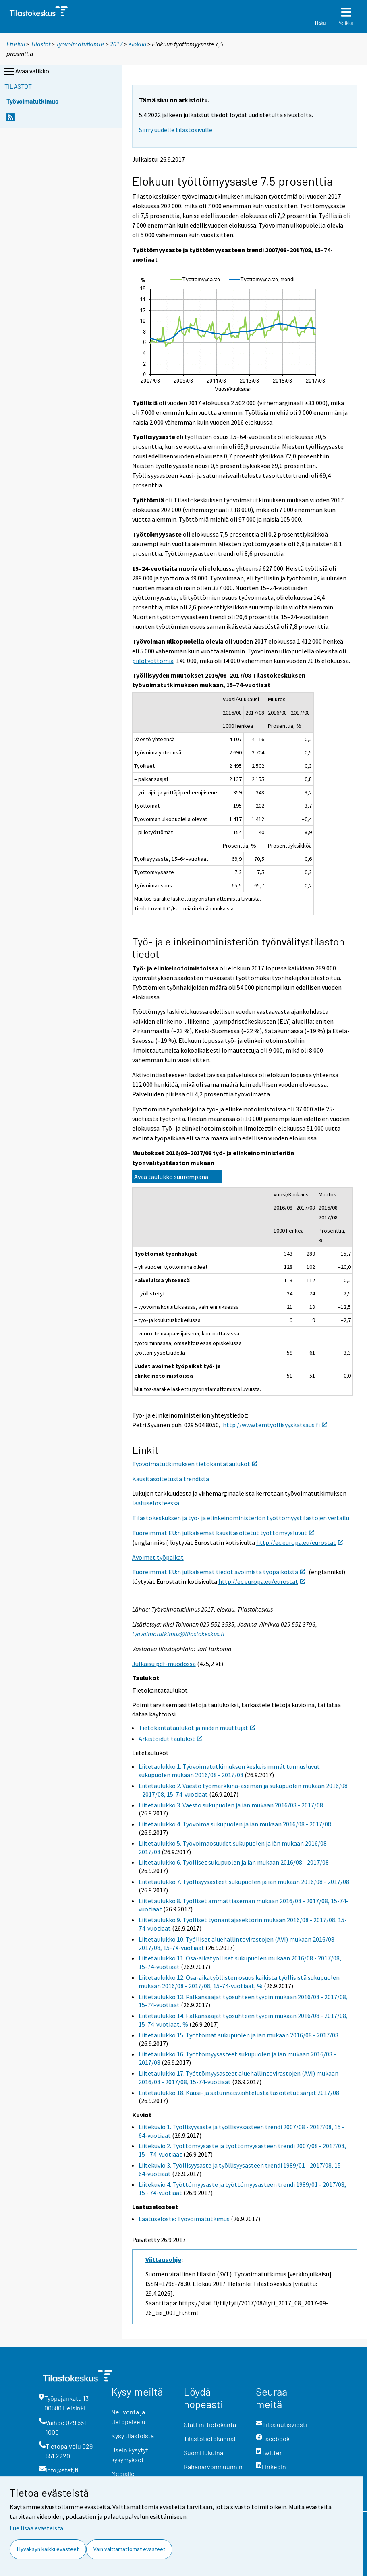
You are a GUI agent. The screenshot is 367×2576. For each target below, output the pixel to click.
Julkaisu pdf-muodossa (164, 1664)
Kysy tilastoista (132, 2435)
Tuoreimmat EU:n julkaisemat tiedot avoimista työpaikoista (218, 1572)
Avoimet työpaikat (158, 1557)
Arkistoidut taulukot (170, 1739)
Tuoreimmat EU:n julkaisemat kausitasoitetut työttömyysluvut (223, 1533)
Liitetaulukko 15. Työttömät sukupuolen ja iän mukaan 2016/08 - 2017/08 (238, 2035)
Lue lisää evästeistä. (37, 2528)
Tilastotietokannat (210, 2438)
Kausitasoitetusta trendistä (170, 1479)
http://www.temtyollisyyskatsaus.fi (275, 1425)
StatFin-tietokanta (210, 2424)
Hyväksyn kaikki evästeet (48, 2549)
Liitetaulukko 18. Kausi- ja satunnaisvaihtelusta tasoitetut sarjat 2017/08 (239, 2093)
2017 (116, 44)
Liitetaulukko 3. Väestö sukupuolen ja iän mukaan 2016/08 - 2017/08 (231, 1805)
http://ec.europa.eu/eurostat (299, 1542)
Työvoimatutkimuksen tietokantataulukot (194, 1464)
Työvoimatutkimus (80, 44)
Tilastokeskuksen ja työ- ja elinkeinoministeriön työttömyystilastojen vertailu (240, 1518)
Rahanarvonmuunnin (213, 2466)
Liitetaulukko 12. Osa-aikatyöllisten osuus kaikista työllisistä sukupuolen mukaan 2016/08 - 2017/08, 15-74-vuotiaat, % (239, 1981)
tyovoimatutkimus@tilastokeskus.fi (178, 1634)
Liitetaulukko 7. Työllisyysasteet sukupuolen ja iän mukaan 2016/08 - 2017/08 (244, 1882)
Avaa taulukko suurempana (171, 1177)
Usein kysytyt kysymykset (129, 2454)
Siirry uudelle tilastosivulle (175, 130)
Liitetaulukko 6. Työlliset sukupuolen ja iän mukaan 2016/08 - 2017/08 (234, 1862)
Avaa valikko (25, 71)
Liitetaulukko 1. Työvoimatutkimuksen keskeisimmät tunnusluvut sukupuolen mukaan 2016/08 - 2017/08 (229, 1770)
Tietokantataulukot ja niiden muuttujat (197, 1728)
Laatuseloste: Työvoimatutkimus (184, 2219)
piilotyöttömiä (153, 661)
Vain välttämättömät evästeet (129, 2549)
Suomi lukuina (203, 2452)
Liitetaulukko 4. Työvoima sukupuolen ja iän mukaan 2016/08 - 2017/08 (235, 1824)
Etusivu (15, 44)
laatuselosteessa (155, 1503)
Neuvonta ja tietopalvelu (128, 2416)
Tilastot (40, 44)
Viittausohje (163, 2259)
